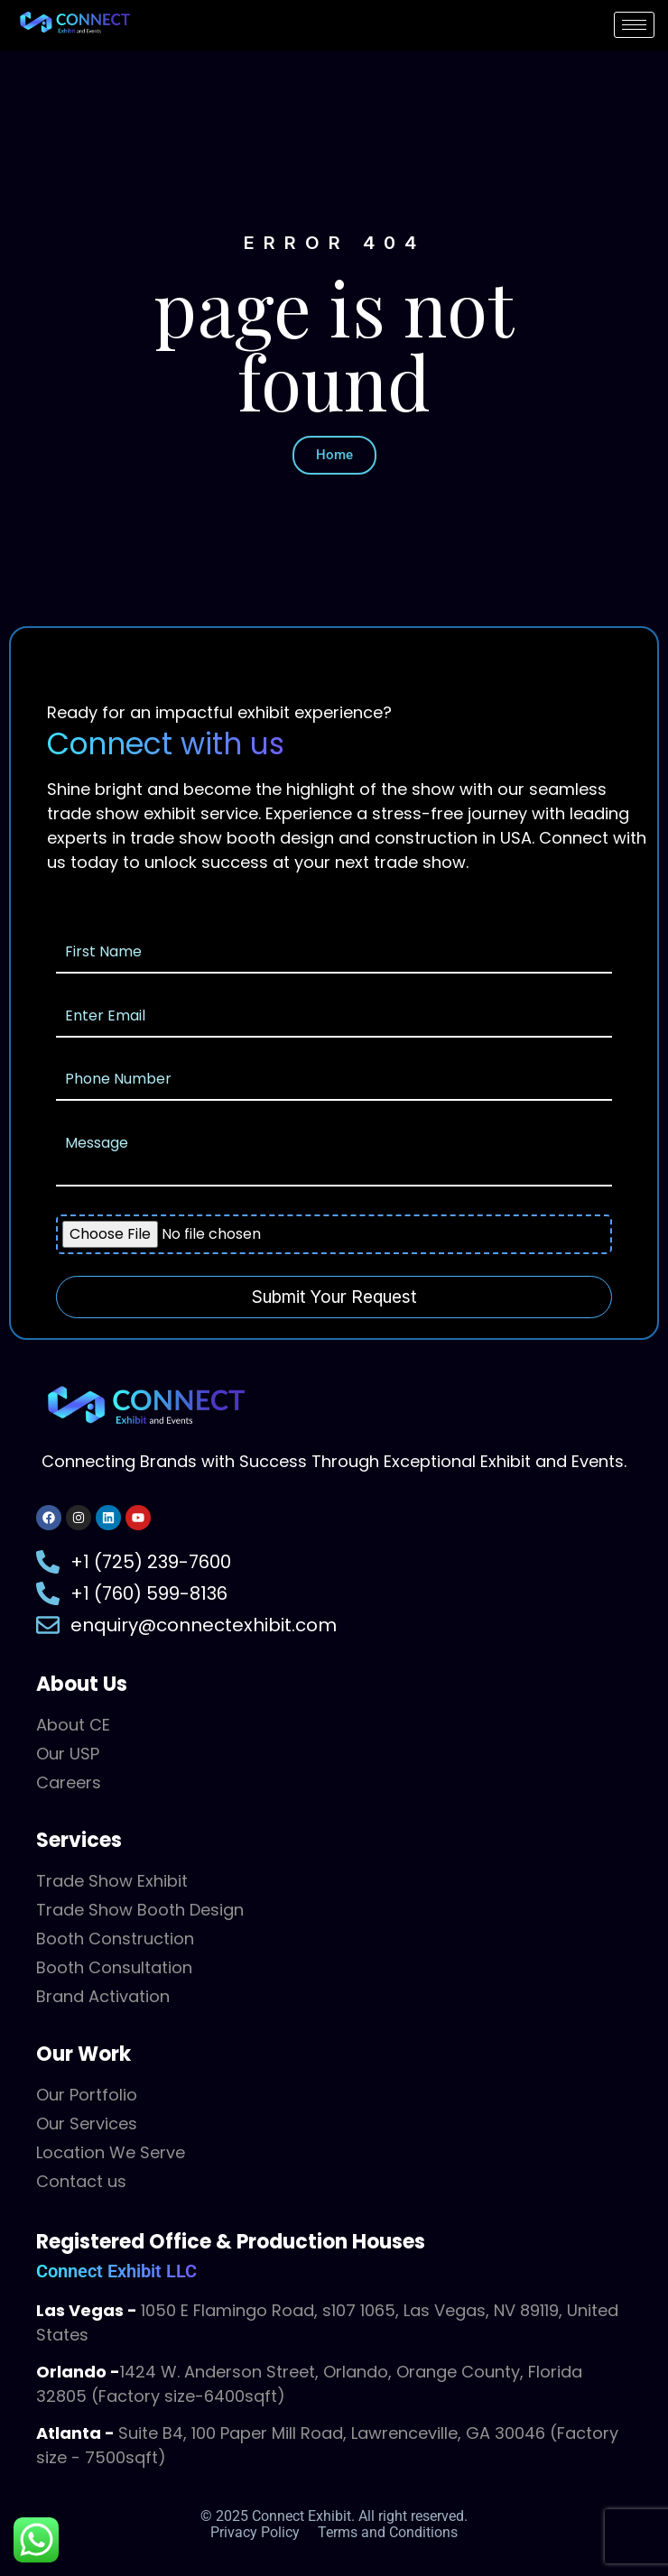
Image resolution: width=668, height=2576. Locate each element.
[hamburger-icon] (634, 25)
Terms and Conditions (388, 2532)
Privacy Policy (255, 2532)
